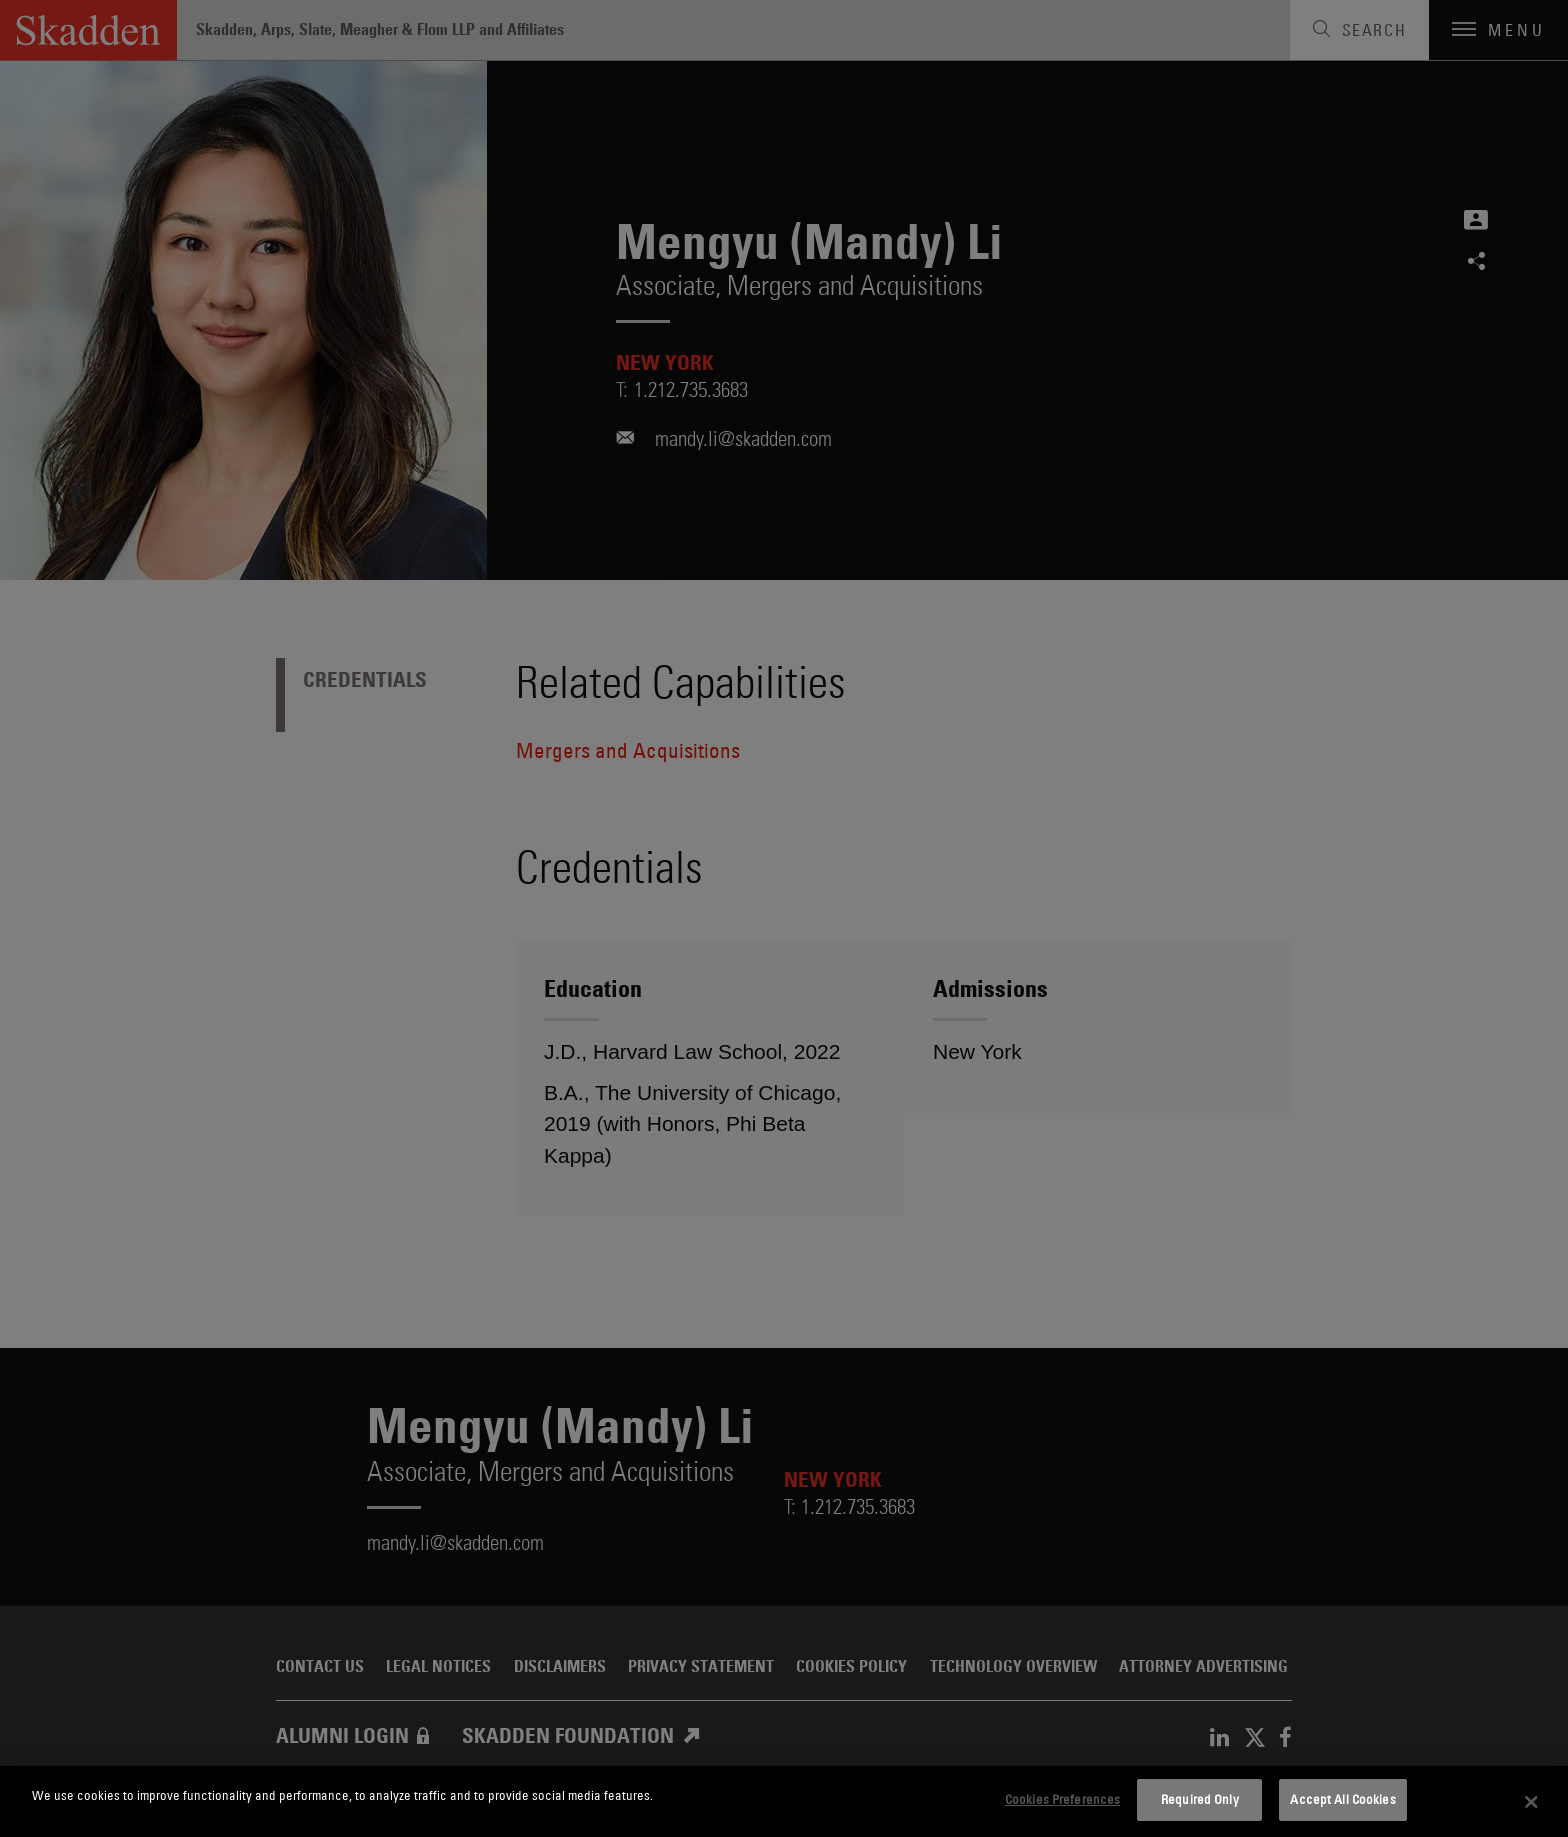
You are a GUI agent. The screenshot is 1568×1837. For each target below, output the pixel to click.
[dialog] (784, 1801)
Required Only (1200, 1799)
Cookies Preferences (1062, 1799)
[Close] (1532, 1802)
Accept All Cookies (1342, 1799)
